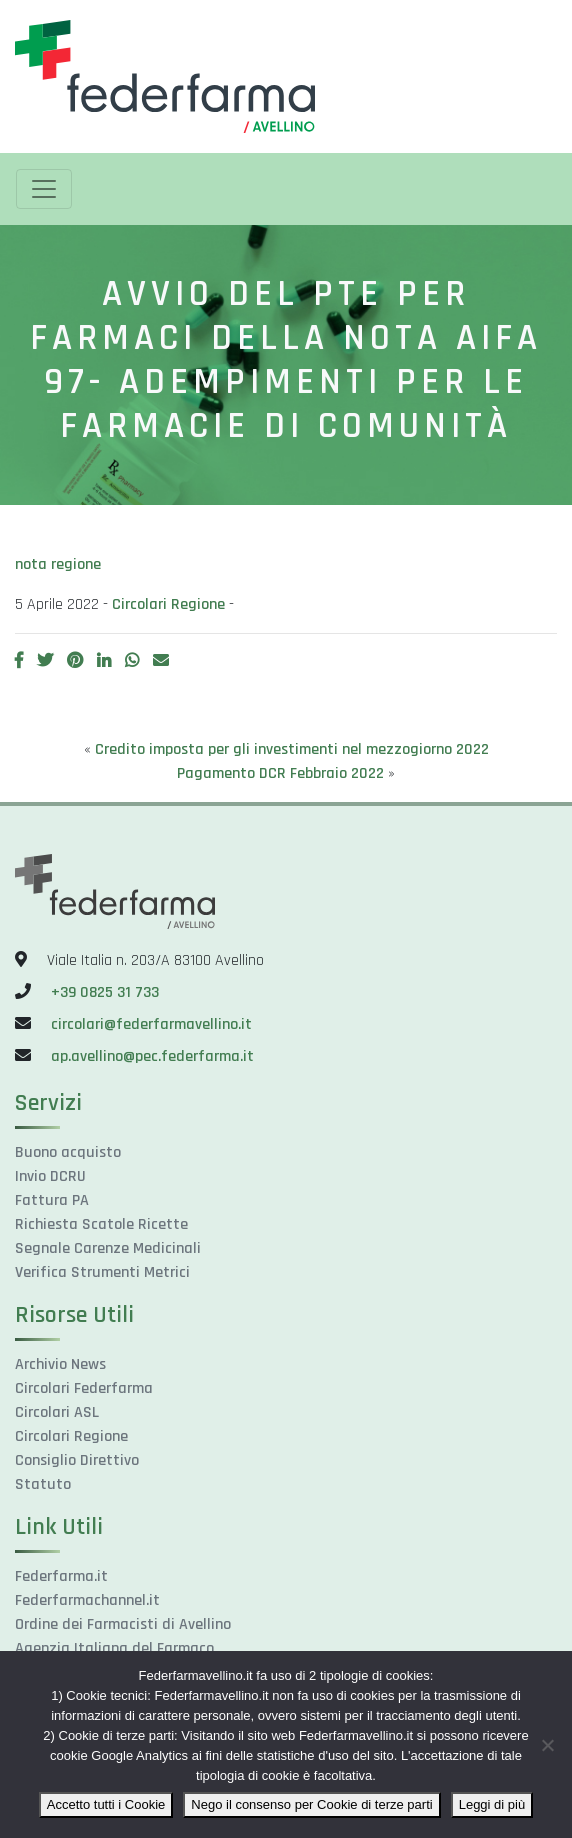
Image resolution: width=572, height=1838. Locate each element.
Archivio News (60, 1364)
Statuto (43, 1484)
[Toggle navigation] (44, 189)
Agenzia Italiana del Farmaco (114, 1648)
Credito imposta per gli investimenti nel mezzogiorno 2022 (292, 749)
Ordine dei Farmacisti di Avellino (123, 1624)
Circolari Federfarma (84, 1388)
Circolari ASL (57, 1412)
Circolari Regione (168, 604)
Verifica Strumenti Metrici (102, 1272)
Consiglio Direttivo (77, 1460)
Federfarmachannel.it (87, 1600)
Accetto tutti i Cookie (106, 1804)
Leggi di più (492, 1804)
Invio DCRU (50, 1176)
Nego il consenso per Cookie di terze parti (311, 1804)
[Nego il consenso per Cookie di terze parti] (547, 1745)
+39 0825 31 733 (105, 992)
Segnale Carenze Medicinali (108, 1248)
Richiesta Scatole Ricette (101, 1224)
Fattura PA (52, 1200)
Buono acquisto (68, 1152)
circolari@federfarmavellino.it (151, 1024)
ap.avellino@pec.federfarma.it (150, 1056)
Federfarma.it (61, 1576)
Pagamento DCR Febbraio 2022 (280, 773)
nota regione (58, 564)
